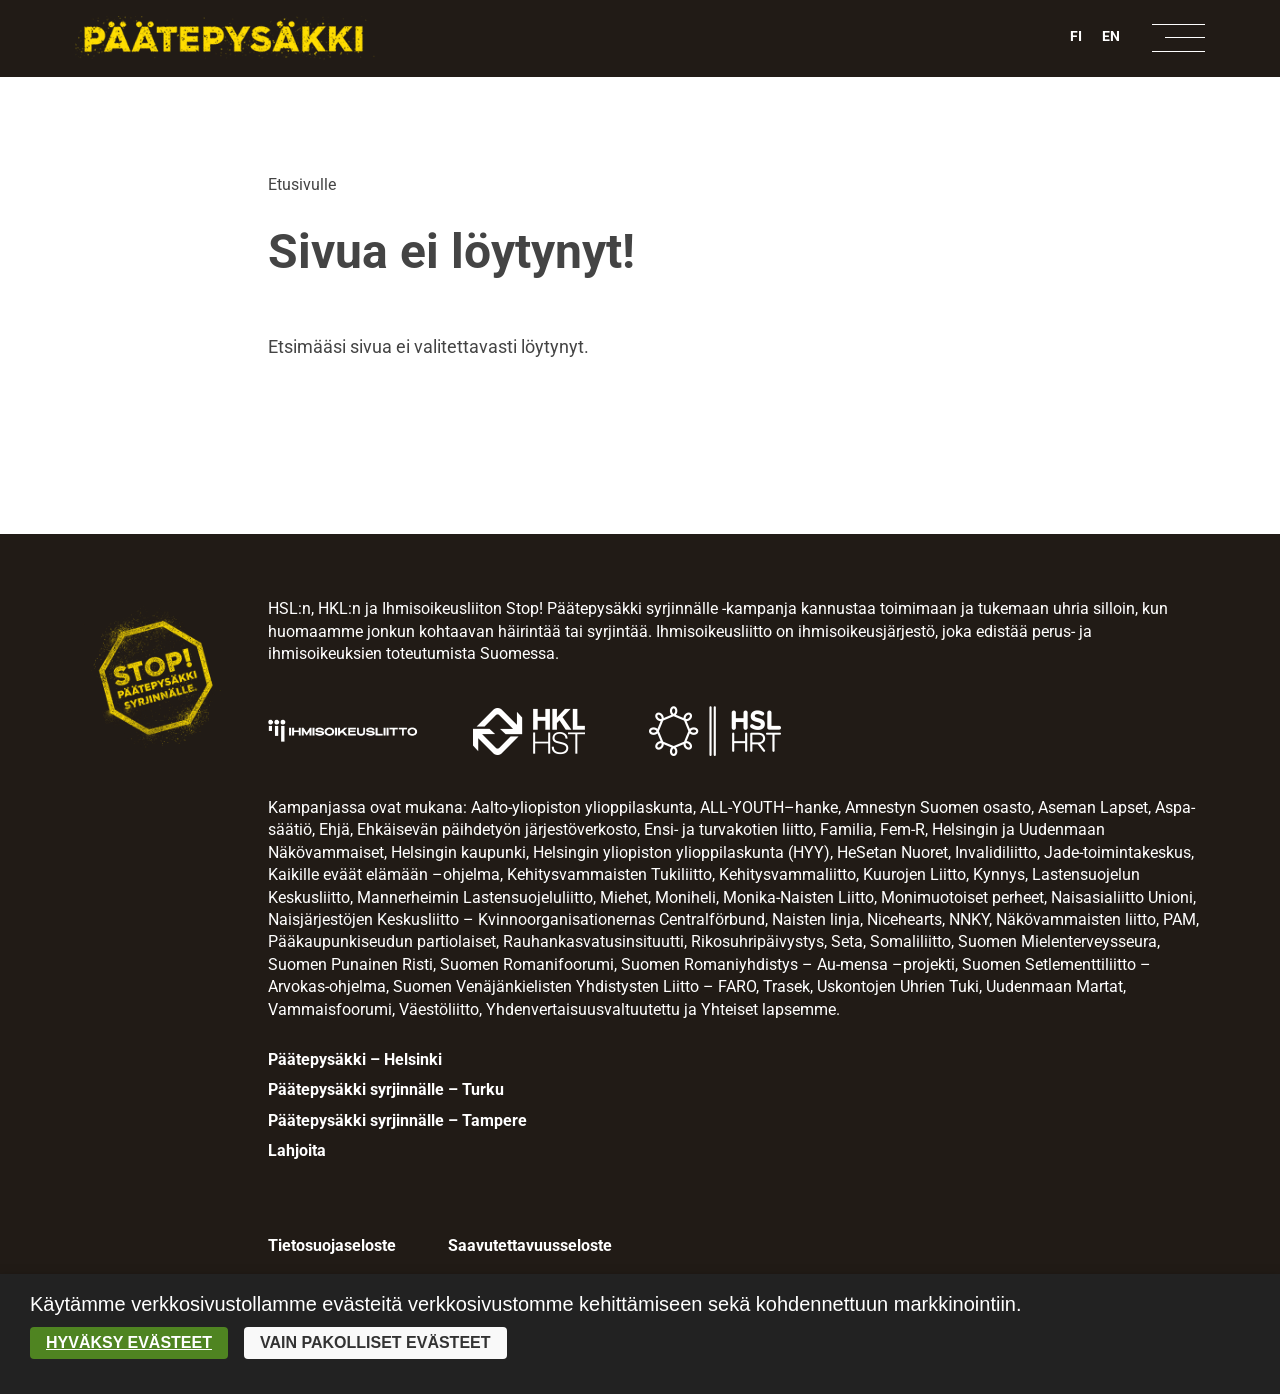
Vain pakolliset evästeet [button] (375, 1342)
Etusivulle (302, 184)
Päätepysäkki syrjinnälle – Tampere (397, 1120)
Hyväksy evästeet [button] (129, 1342)
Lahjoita (297, 1150)
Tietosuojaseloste (332, 1245)
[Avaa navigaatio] (1178, 38)
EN (1111, 36)
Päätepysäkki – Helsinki (355, 1059)
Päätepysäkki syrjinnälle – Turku (386, 1089)
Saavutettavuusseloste (530, 1245)
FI (1076, 36)
